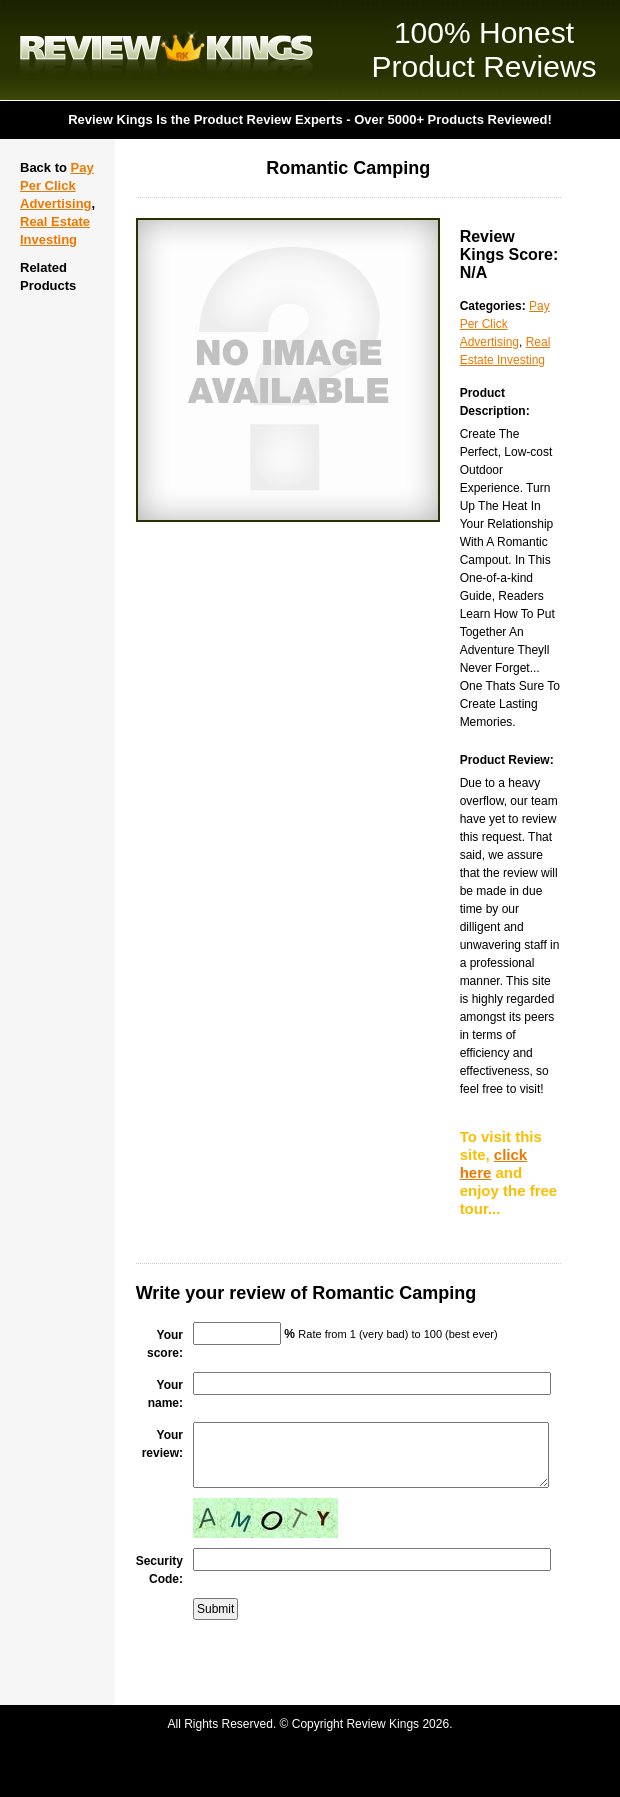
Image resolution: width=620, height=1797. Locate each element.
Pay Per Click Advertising (57, 185)
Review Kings (166, 50)
